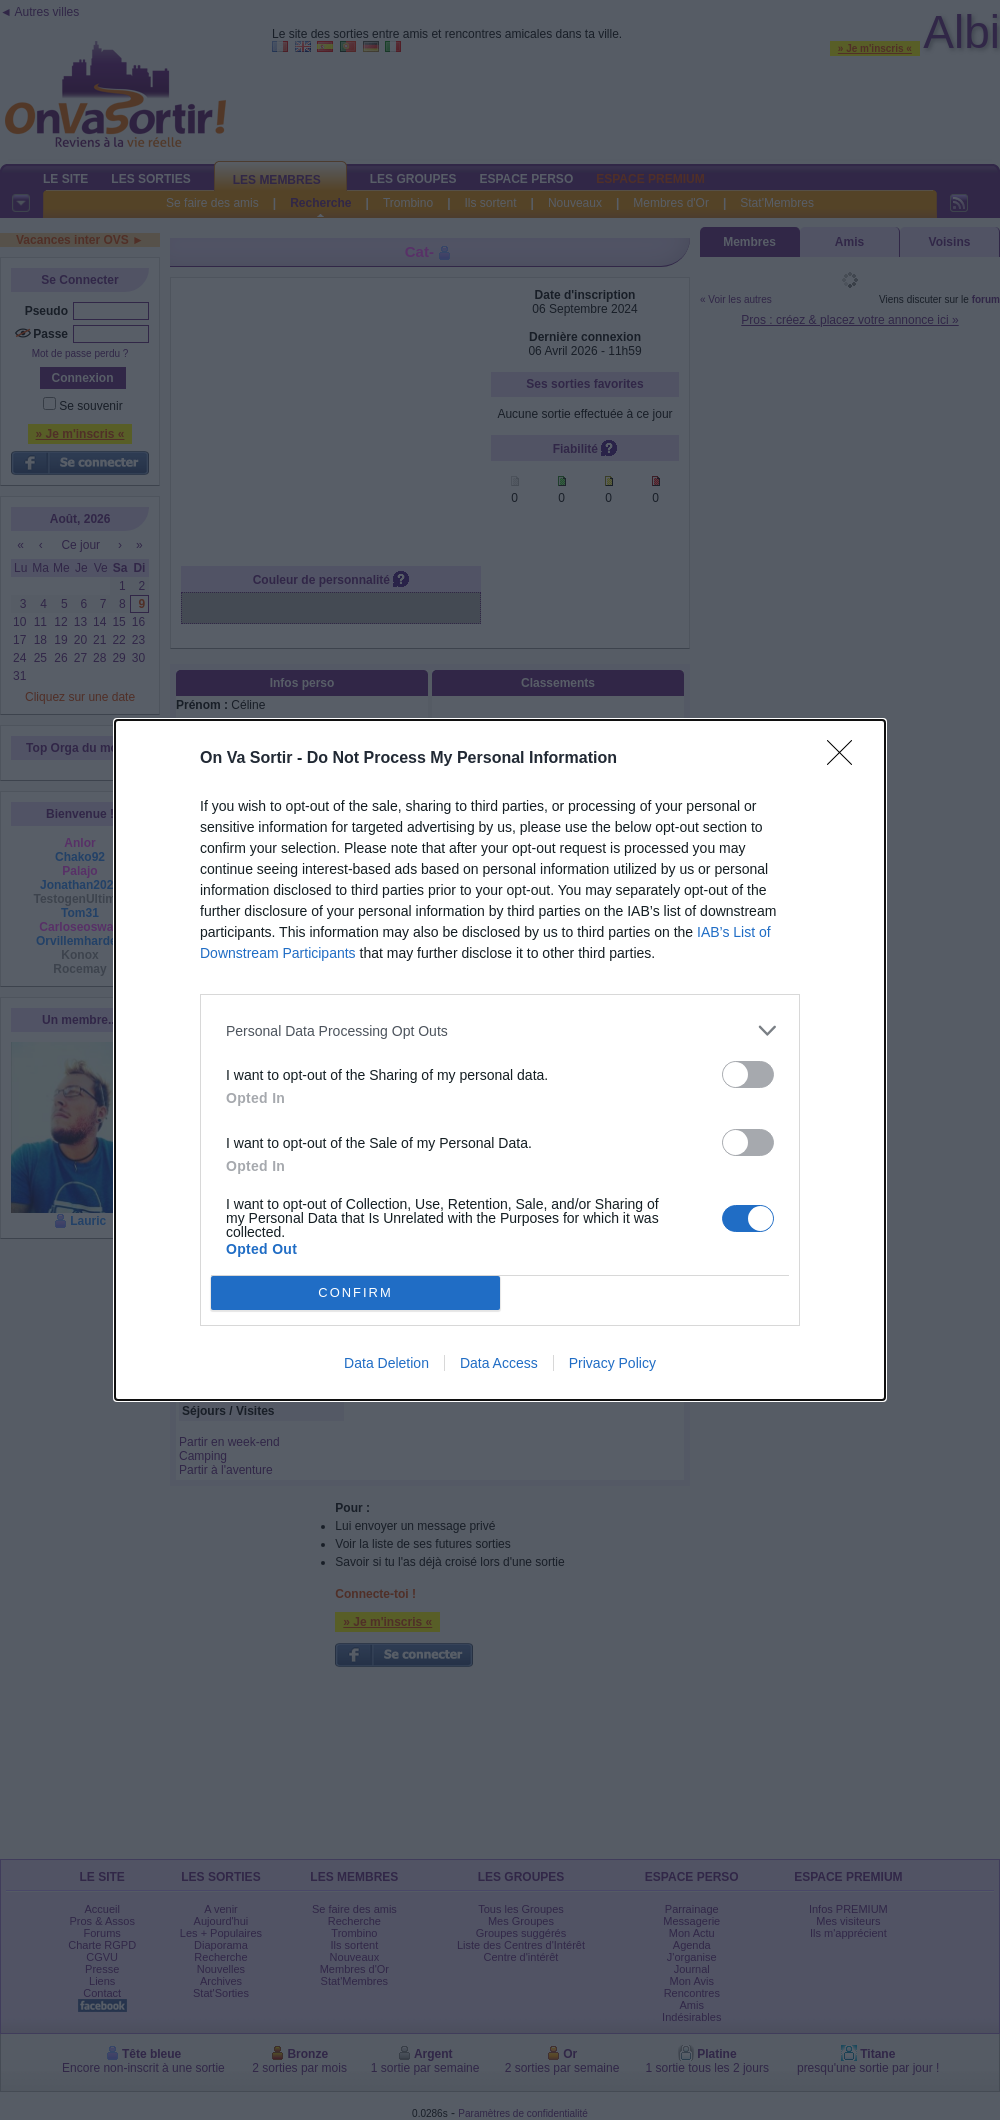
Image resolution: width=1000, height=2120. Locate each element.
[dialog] (500, 1060)
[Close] (846, 759)
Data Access (499, 1363)
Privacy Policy (612, 1363)
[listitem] (500, 1030)
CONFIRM (355, 1293)
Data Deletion (386, 1363)
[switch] (748, 1074)
